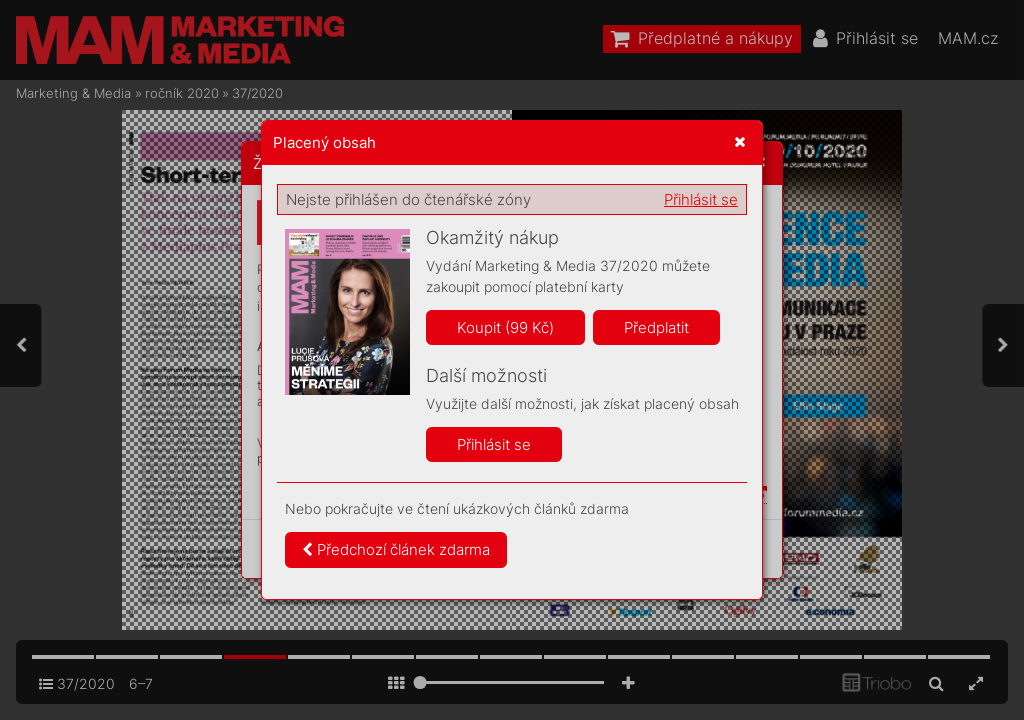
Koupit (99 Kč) (505, 327)
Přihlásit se (701, 199)
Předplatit (656, 327)
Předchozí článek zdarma (396, 549)
